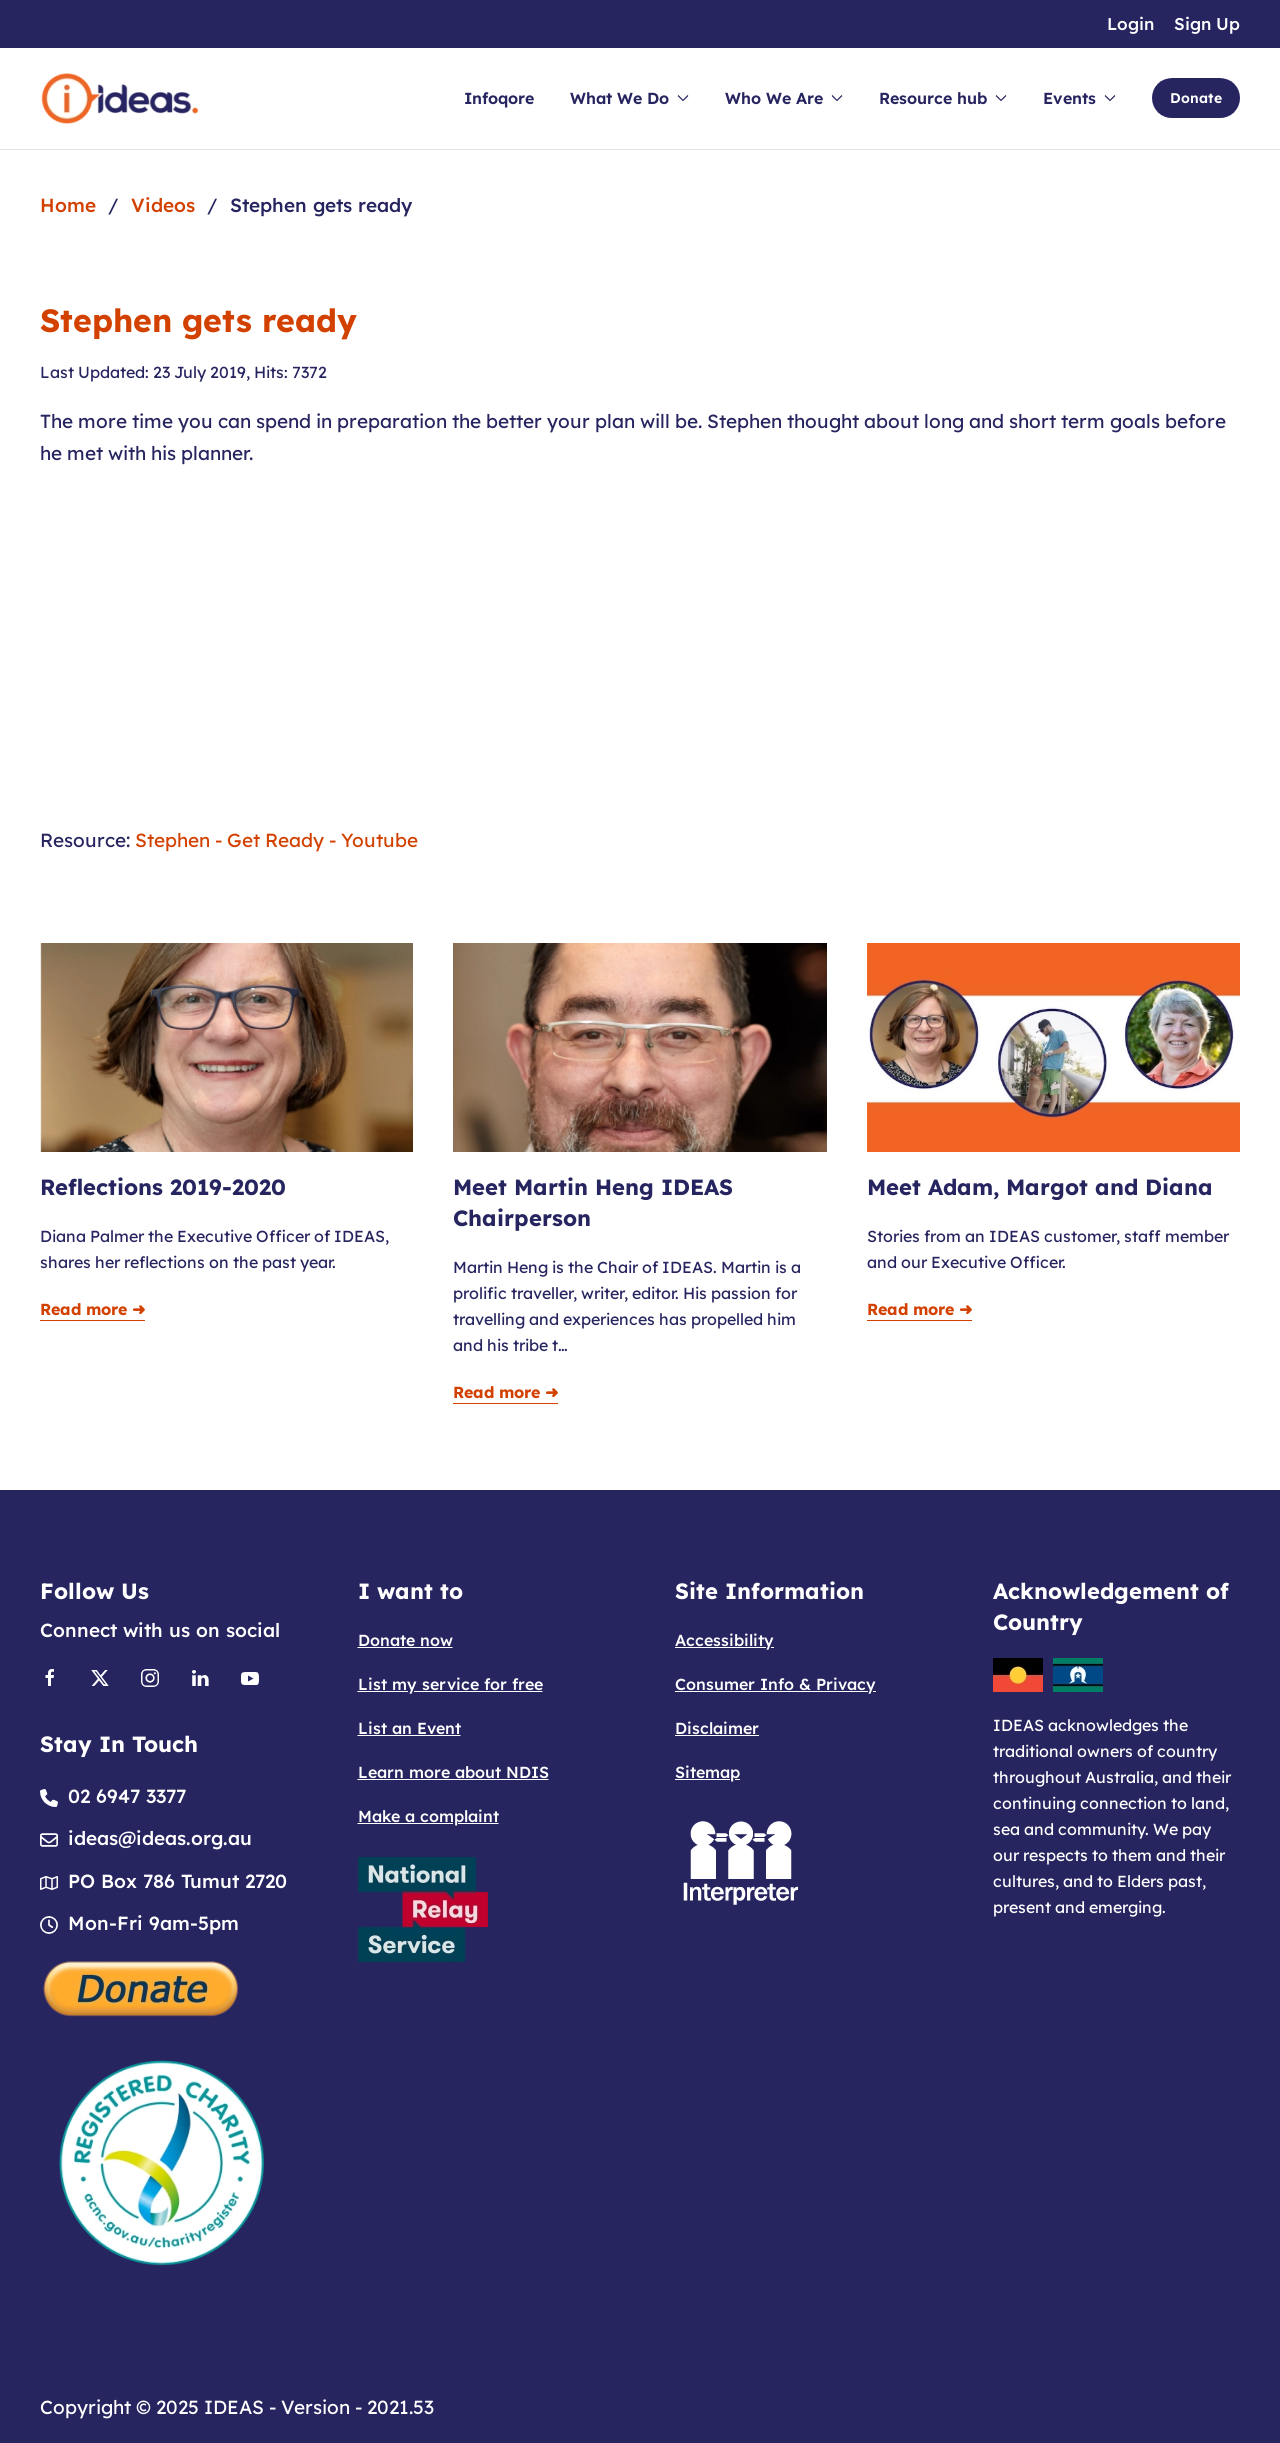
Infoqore (499, 98)
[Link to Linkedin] (200, 1676)
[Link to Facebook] (50, 1676)
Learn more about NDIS (453, 1772)
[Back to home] (120, 98)
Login (1130, 23)
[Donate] (142, 1987)
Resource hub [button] (943, 98)
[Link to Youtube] (250, 1676)
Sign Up (1207, 23)
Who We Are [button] (784, 98)
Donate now (405, 1640)
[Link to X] (100, 1676)
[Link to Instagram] (150, 1676)
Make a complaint (428, 1816)
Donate (1196, 98)
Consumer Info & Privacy (775, 1684)
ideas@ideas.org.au (160, 1838)
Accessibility (724, 1640)
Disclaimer (717, 1728)
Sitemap (707, 1772)
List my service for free (450, 1684)
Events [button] (1079, 98)
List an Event (409, 1728)
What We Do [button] (629, 98)
